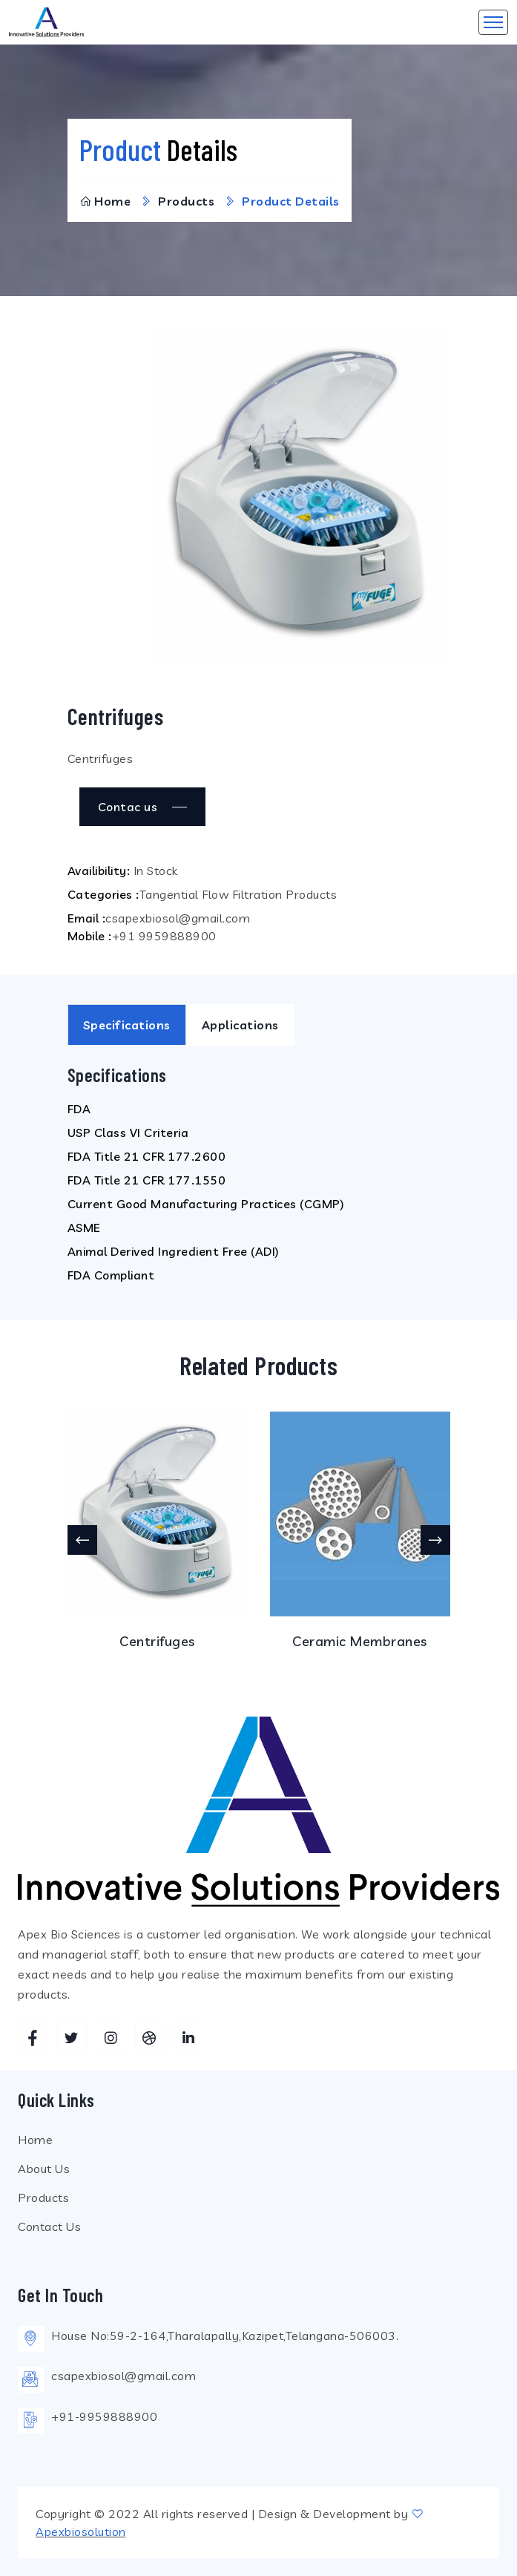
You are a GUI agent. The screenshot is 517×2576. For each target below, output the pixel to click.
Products (43, 2197)
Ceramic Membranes (359, 1641)
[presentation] (82, 1540)
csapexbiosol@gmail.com (123, 2375)
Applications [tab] (240, 1024)
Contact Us (49, 2226)
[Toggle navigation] (493, 22)
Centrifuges (157, 1641)
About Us (44, 2168)
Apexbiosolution (81, 2531)
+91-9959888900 (104, 2416)
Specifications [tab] (127, 1024)
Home (105, 201)
